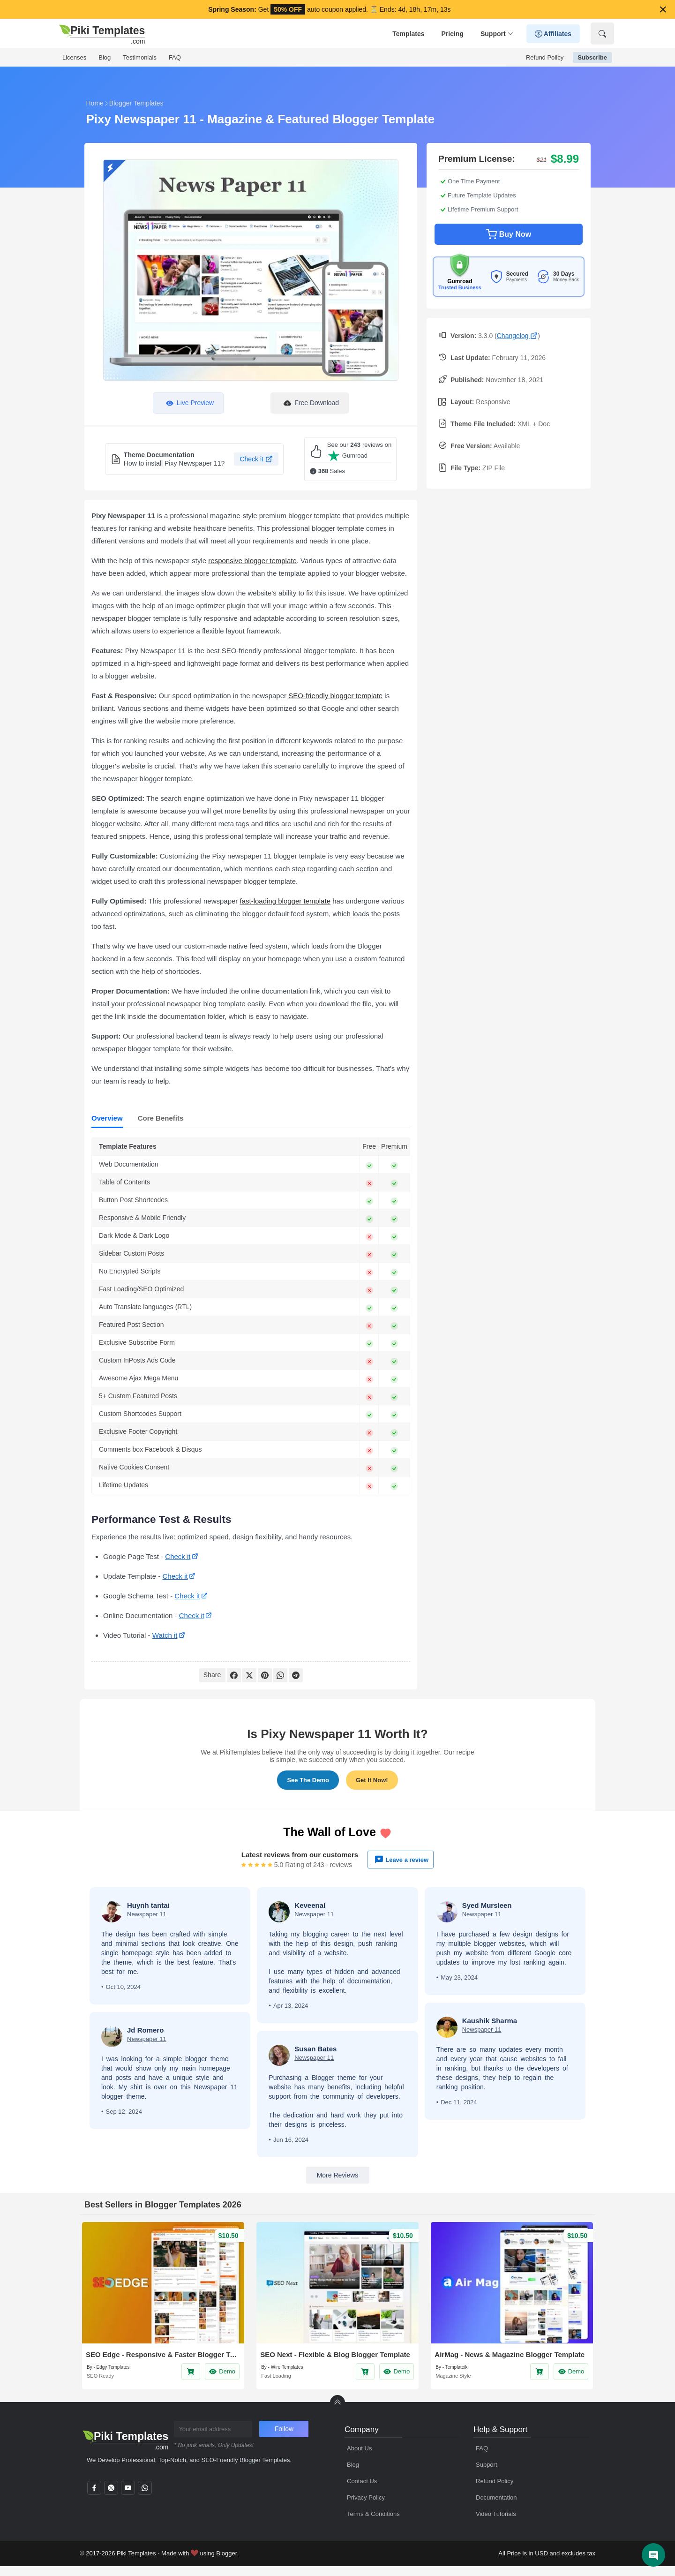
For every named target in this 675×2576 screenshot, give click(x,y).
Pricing (452, 34)
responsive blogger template (252, 561)
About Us (359, 2448)
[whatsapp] (145, 2491)
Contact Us (362, 2481)
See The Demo (308, 1780)
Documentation (496, 2497)
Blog (104, 57)
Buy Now (508, 234)
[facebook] (94, 2491)
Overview (107, 1118)
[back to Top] (337, 2402)
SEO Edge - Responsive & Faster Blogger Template (163, 2354)
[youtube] (128, 2491)
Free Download (309, 403)
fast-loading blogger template (285, 901)
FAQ (175, 57)
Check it (256, 459)
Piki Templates (136, 2553)
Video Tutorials (496, 2513)
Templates (408, 34)
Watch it (165, 1635)
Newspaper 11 (146, 1914)
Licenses (74, 57)
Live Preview (188, 403)
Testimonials (140, 57)
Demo (222, 2371)
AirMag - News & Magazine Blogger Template (510, 2354)
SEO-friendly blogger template (335, 696)
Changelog (517, 335)
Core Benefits (161, 1118)
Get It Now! (372, 1780)
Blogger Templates (136, 103)
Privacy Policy (366, 2497)
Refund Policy (544, 57)
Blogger (226, 2553)
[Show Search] (602, 34)
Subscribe (592, 57)
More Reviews (338, 2175)
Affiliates (553, 34)
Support (496, 34)
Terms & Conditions (373, 2513)
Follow (284, 2429)
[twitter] (111, 2491)
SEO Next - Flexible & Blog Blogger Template (335, 2354)
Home (95, 103)
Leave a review (400, 1859)
